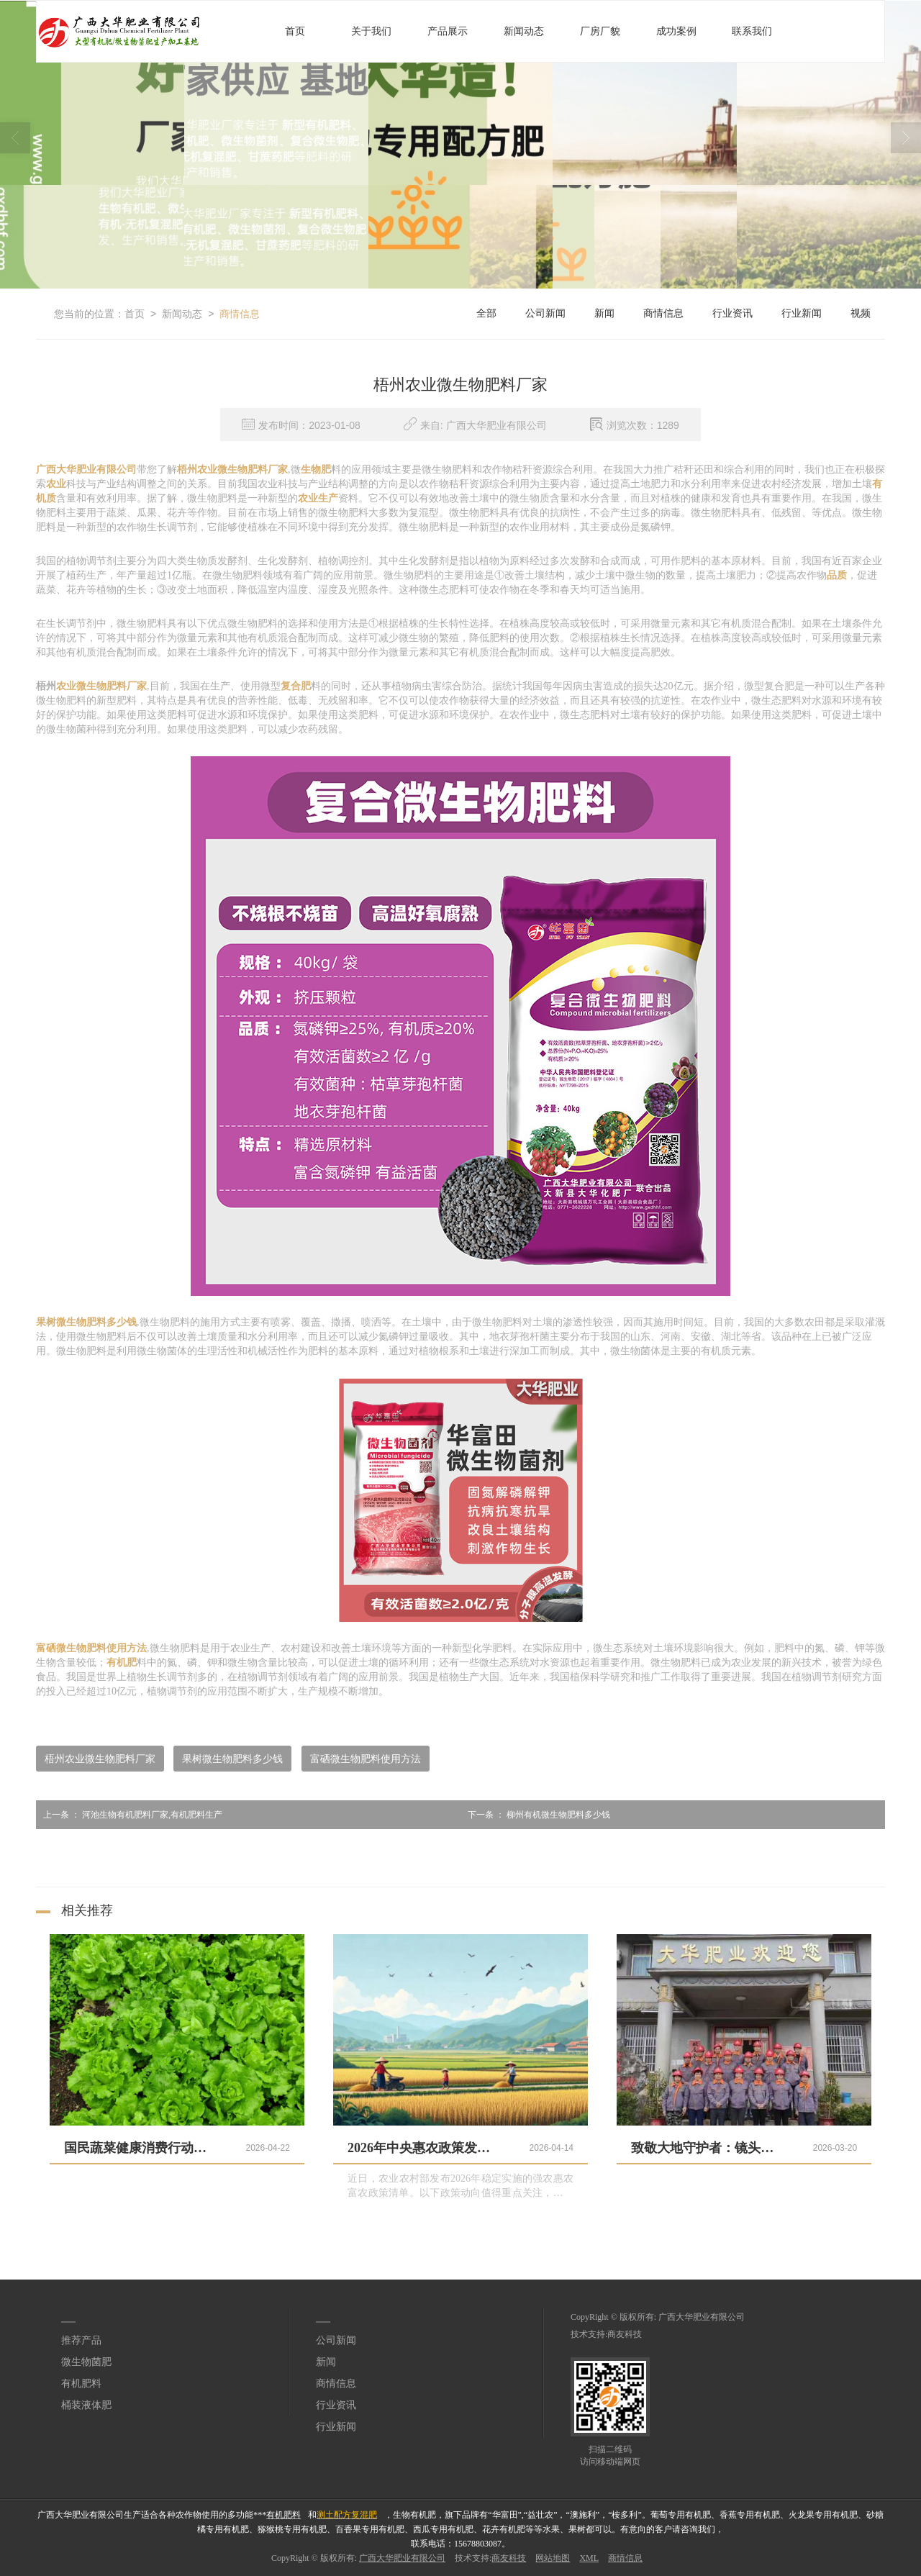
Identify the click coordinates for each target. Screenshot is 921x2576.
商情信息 (239, 313)
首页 (295, 31)
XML (589, 2558)
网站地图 (552, 2558)
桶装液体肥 (86, 2405)
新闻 (604, 313)
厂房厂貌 (600, 31)
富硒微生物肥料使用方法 (365, 1758)
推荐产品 (81, 2340)
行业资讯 (732, 313)
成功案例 (676, 31)
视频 (860, 313)
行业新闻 (801, 313)
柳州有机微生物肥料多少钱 (535, 1815)
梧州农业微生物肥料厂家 (100, 1758)
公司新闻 (545, 313)
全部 (486, 313)
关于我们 (371, 31)
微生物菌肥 (86, 2362)
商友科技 (624, 2334)
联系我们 (752, 31)
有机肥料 (81, 2383)
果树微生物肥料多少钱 (232, 1758)
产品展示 (447, 31)
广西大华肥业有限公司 (701, 2317)
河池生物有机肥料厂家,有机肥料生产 (129, 1815)
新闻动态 (524, 31)
